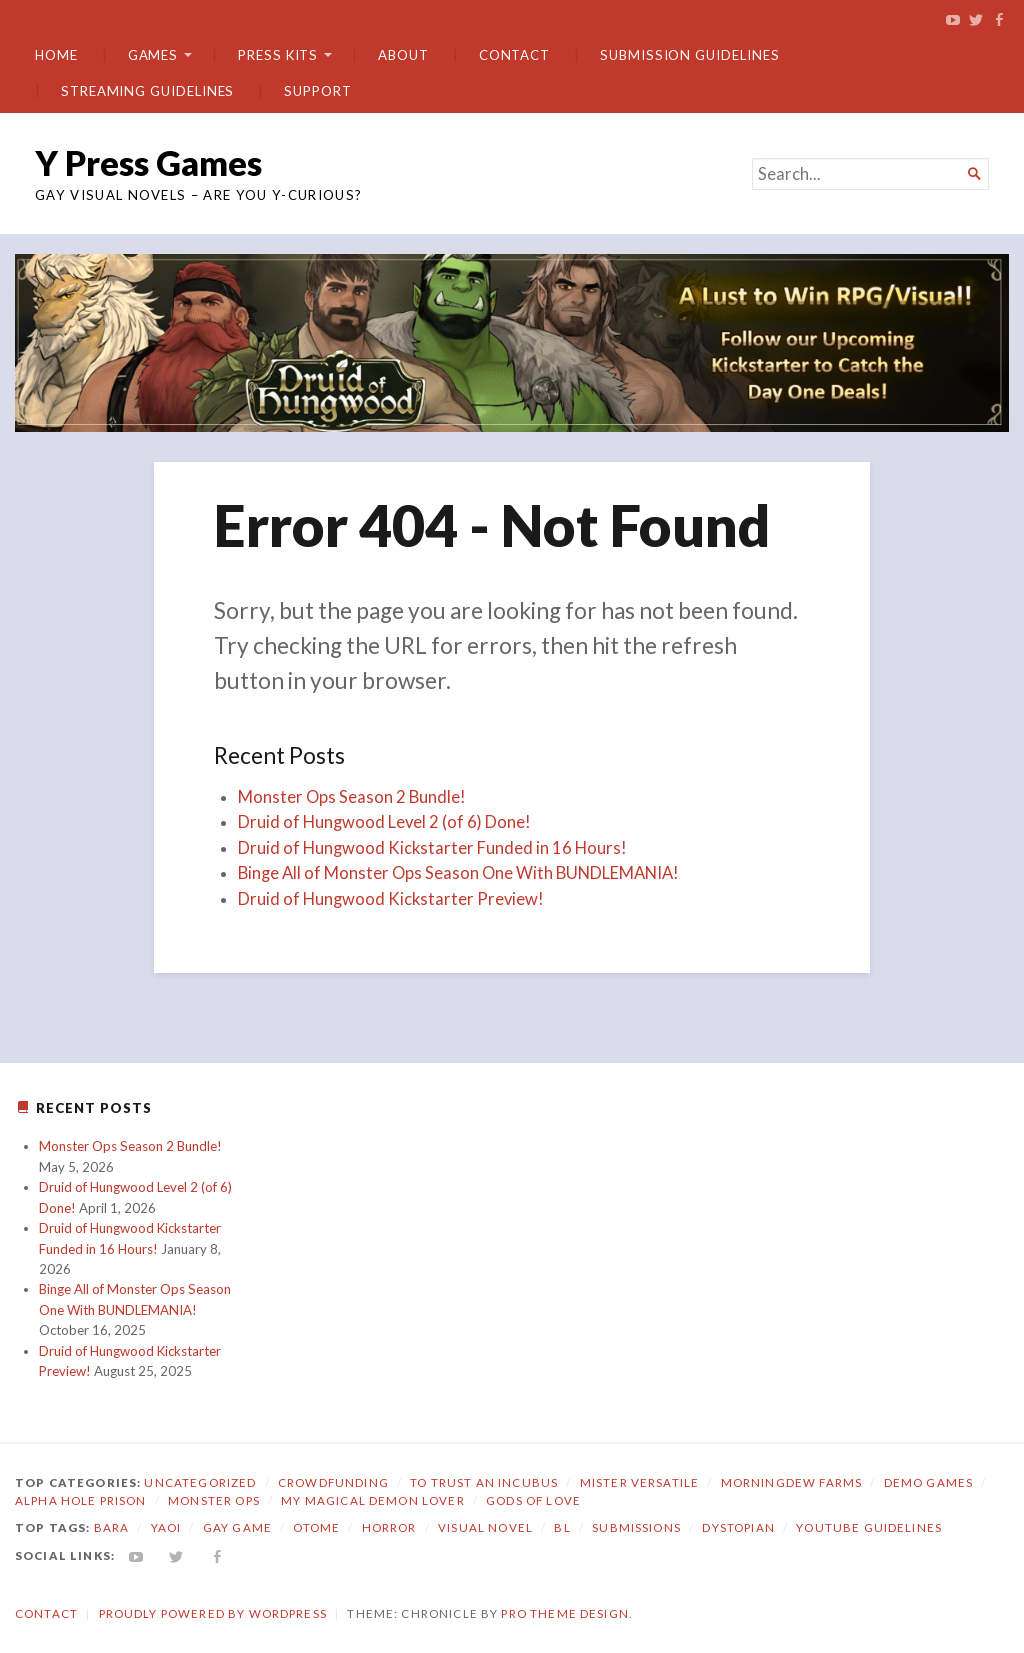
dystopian (738, 1527)
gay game (237, 1527)
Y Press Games (148, 162)
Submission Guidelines (689, 55)
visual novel (485, 1527)
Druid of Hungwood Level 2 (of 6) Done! (384, 822)
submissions (636, 1527)
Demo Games (929, 1482)
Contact (514, 55)
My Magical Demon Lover (372, 1500)
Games (153, 55)
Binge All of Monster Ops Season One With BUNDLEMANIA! (458, 873)
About (403, 55)
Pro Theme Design (564, 1613)
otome (316, 1527)
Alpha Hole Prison (81, 1500)
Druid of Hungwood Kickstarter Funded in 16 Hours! (432, 848)
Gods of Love (533, 1500)
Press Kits (278, 55)
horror (389, 1527)
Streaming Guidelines (147, 91)
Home (56, 55)
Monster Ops (214, 1500)
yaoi (166, 1527)
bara (112, 1527)
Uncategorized (200, 1482)
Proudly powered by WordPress (213, 1613)
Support (317, 91)
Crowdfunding (333, 1482)
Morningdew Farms (791, 1482)
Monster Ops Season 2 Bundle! (352, 797)
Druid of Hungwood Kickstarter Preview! (391, 899)
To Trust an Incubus (484, 1482)
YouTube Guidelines (869, 1527)
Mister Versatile (639, 1482)
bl (562, 1527)
